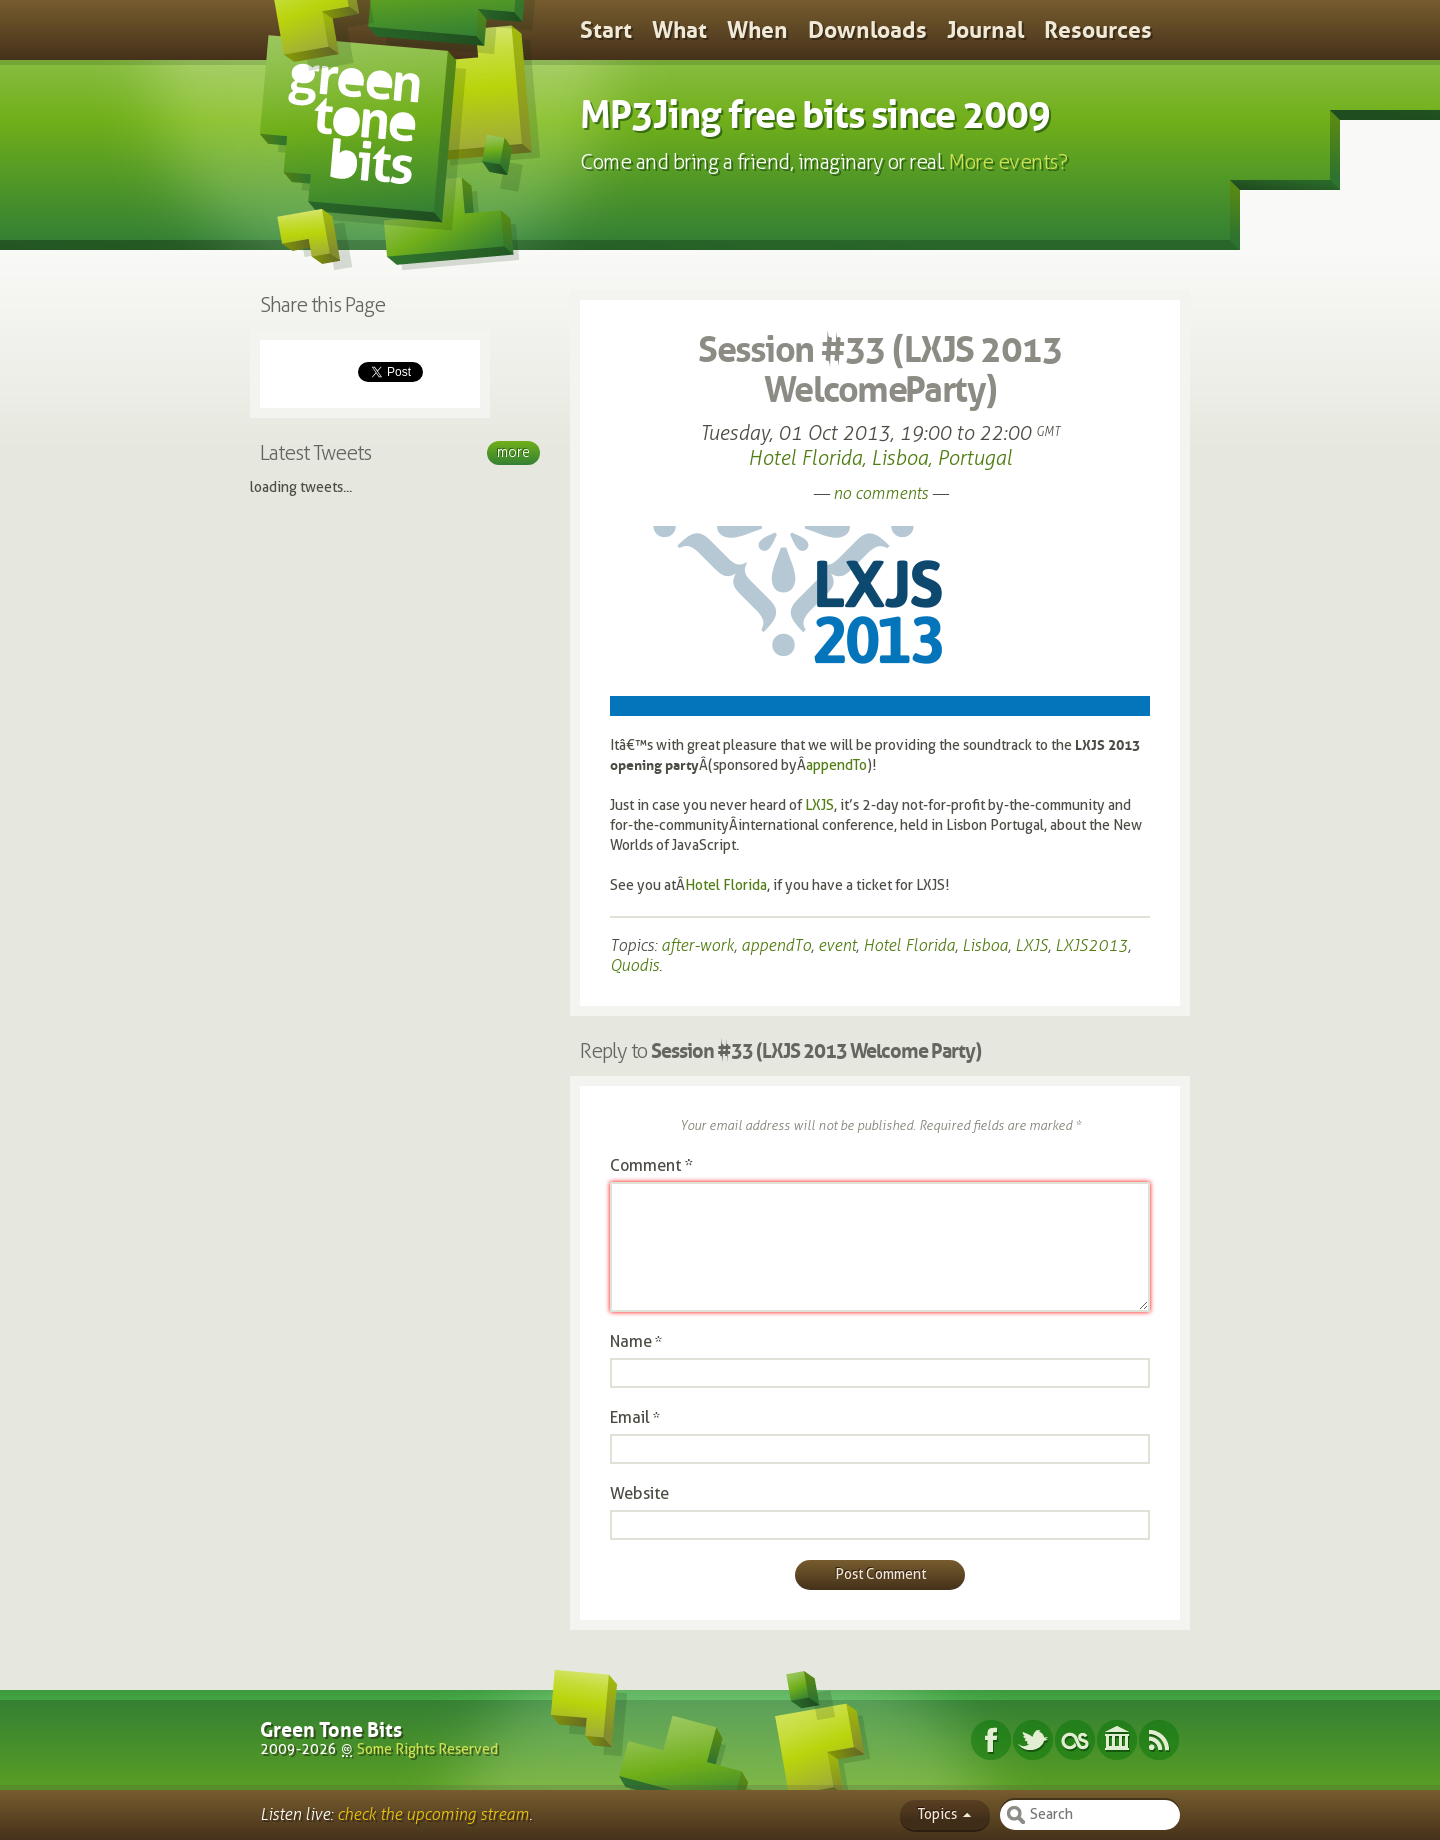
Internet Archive (1117, 1740)
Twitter (1033, 1740)
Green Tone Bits (331, 1730)
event (837, 945)
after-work (697, 945)
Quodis (634, 965)
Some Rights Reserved (427, 1749)
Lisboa (985, 945)
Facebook (991, 1740)
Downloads (867, 30)
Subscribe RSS (1159, 1740)
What (679, 30)
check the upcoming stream (433, 1814)
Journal (985, 30)
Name (631, 1341)
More (513, 452)
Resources (1098, 30)
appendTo (836, 765)
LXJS (819, 805)
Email (630, 1417)
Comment (651, 1165)
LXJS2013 (1091, 945)
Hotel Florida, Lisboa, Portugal (880, 458)
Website (639, 1493)
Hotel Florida (726, 885)
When (757, 30)
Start (606, 30)
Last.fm (1075, 1740)
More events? (1008, 162)
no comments (880, 493)
